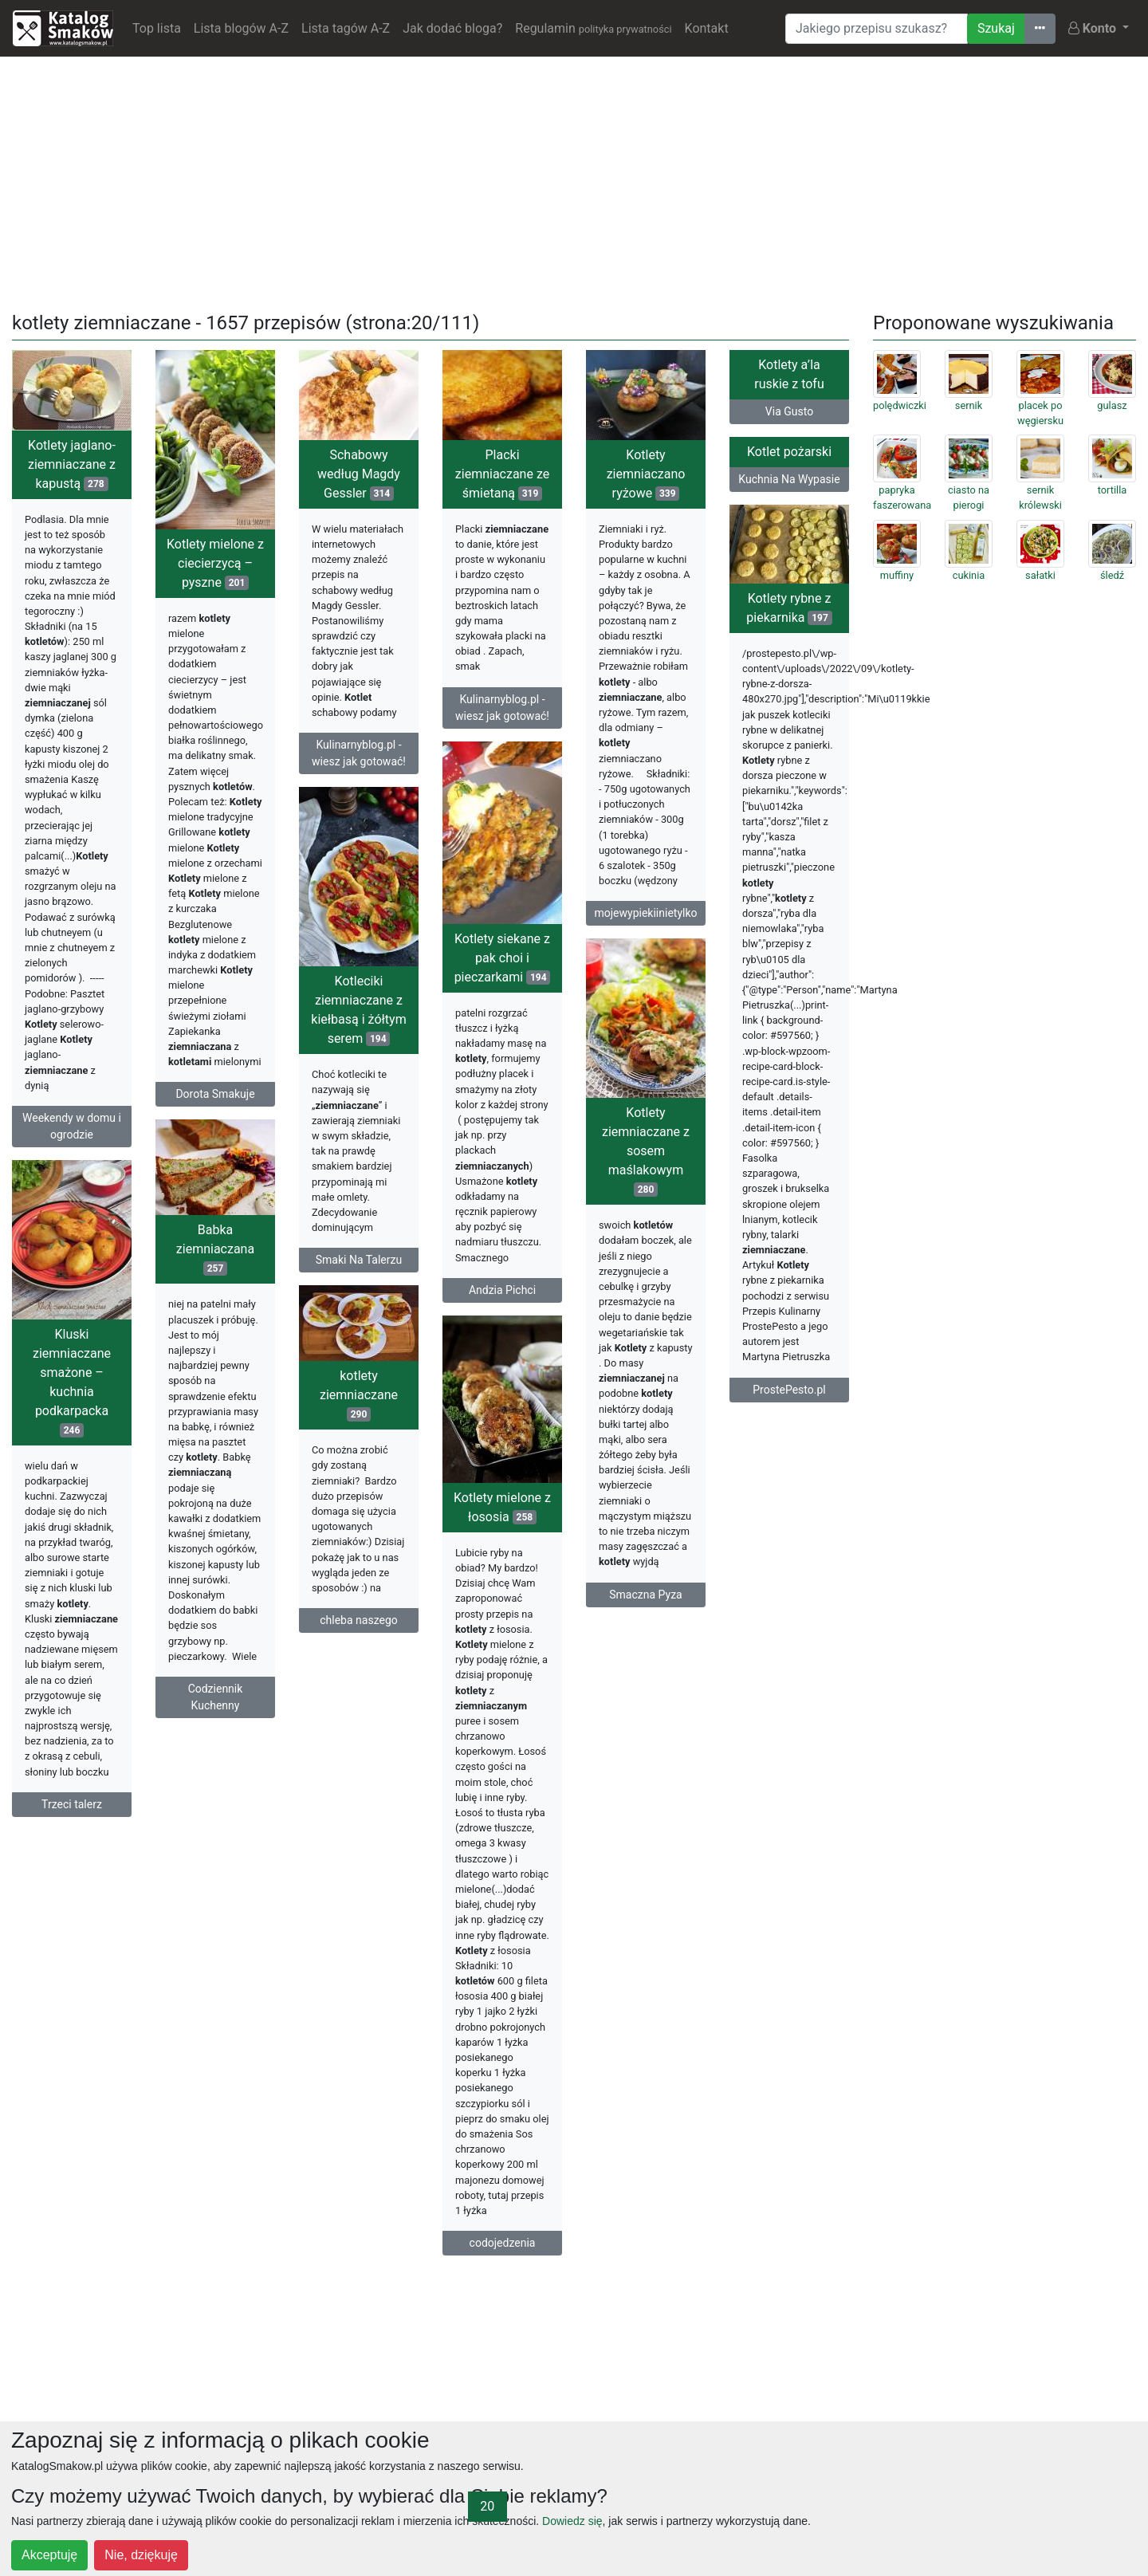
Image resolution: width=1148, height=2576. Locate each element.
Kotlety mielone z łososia (502, 1507)
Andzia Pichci (502, 1290)
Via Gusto (789, 411)
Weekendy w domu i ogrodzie (71, 1126)
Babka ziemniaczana (215, 1249)
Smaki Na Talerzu (359, 1259)
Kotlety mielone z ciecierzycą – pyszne (215, 563)
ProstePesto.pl (789, 1389)
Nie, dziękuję (141, 2555)
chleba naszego (359, 1620)
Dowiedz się (572, 2521)
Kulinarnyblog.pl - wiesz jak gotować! (359, 753)
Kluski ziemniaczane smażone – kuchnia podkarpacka (72, 1382)
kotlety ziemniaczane (359, 1395)
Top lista (156, 28)
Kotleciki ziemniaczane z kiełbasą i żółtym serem (358, 1009)
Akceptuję (49, 2555)
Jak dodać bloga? (452, 28)
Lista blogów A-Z (241, 28)
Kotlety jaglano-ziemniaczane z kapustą (72, 464)
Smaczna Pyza (645, 1594)
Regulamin (593, 28)
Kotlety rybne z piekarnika (789, 608)
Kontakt (707, 28)
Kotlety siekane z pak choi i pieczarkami (502, 958)
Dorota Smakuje (214, 1093)
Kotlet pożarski (789, 451)
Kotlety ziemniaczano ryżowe (646, 474)
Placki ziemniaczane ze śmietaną (502, 474)
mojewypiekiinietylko (645, 913)
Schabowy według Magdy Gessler (358, 474)
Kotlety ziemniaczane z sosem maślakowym (646, 1151)
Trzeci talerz (71, 1804)
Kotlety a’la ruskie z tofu (789, 374)
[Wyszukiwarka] (876, 29)
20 (487, 2506)
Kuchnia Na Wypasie (788, 479)
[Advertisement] (574, 181)
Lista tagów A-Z (345, 28)
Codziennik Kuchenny (215, 1697)
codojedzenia (503, 2242)
